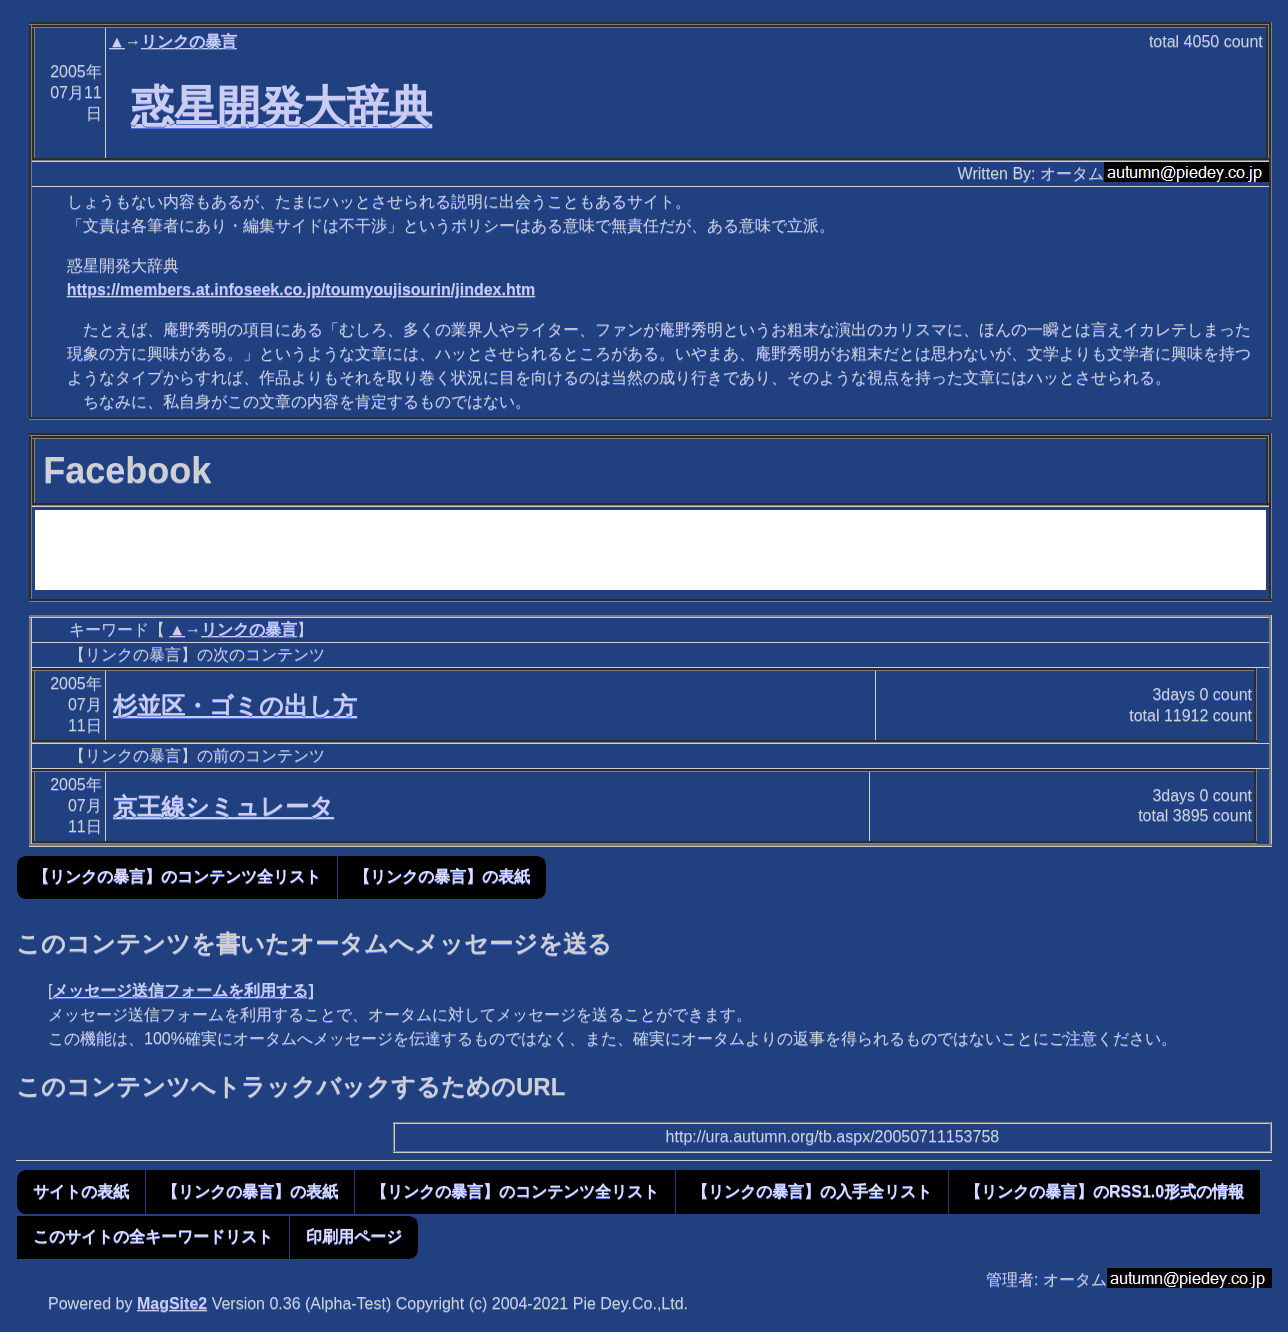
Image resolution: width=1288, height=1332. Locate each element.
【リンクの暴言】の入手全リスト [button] (812, 1191)
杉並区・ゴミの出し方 (235, 705)
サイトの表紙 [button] (81, 1191)
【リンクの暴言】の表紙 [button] (442, 876)
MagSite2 (172, 1303)
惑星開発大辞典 (281, 106)
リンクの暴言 (189, 41)
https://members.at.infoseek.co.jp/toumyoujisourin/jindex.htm (301, 289)
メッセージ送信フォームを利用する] (182, 990)
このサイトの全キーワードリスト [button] (153, 1236)
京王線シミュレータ (223, 806)
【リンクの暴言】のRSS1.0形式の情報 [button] (1104, 1191)
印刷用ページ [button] (354, 1236)
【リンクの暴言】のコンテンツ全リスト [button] (177, 876)
